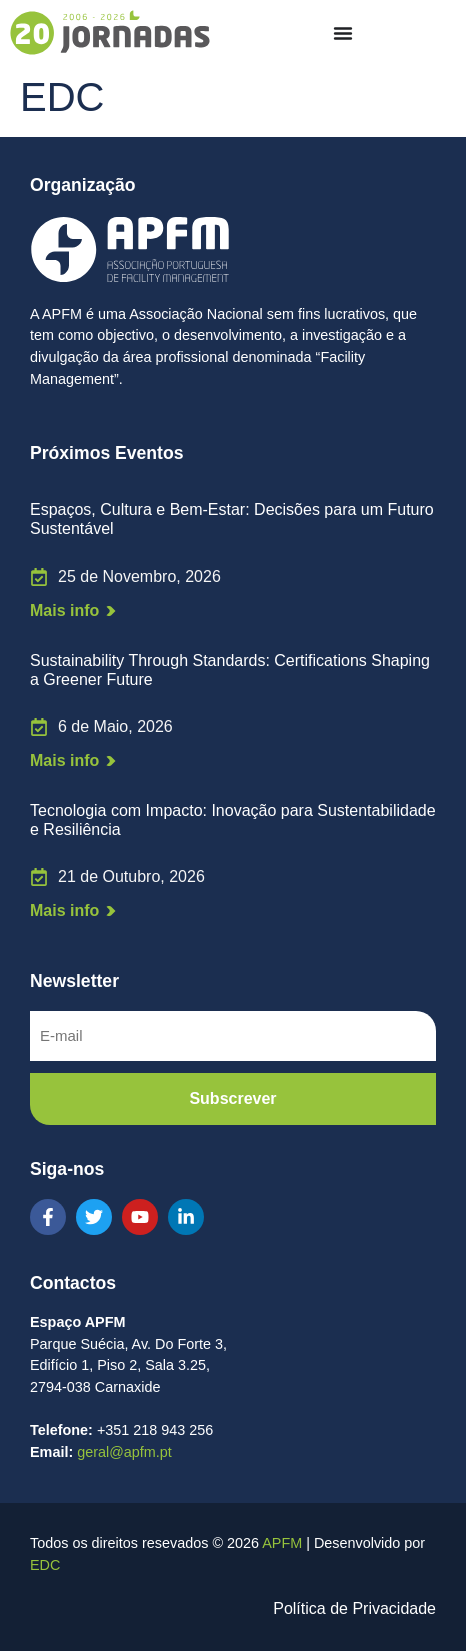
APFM (282, 1543)
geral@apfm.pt (124, 1452)
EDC (45, 1565)
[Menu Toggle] (343, 33)
